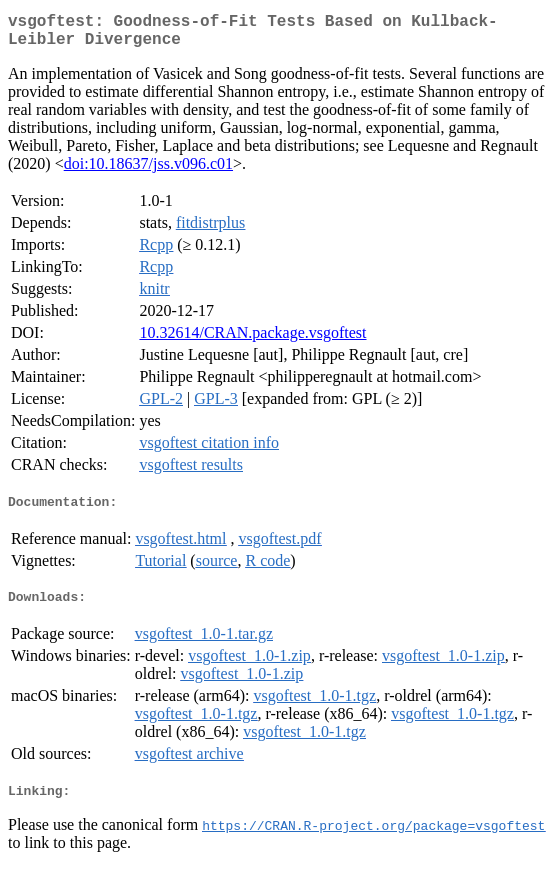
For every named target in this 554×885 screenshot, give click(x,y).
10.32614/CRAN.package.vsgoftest (252, 340)
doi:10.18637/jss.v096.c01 (148, 171)
